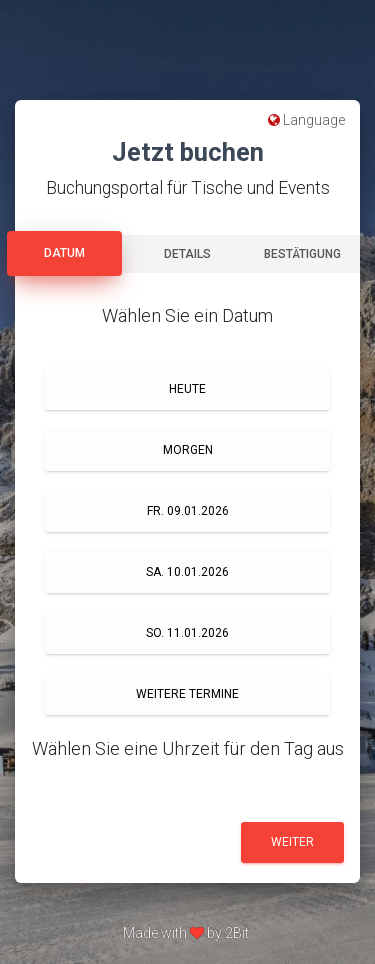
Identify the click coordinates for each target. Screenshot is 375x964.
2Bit (237, 933)
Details (187, 254)
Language (306, 120)
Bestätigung (302, 254)
